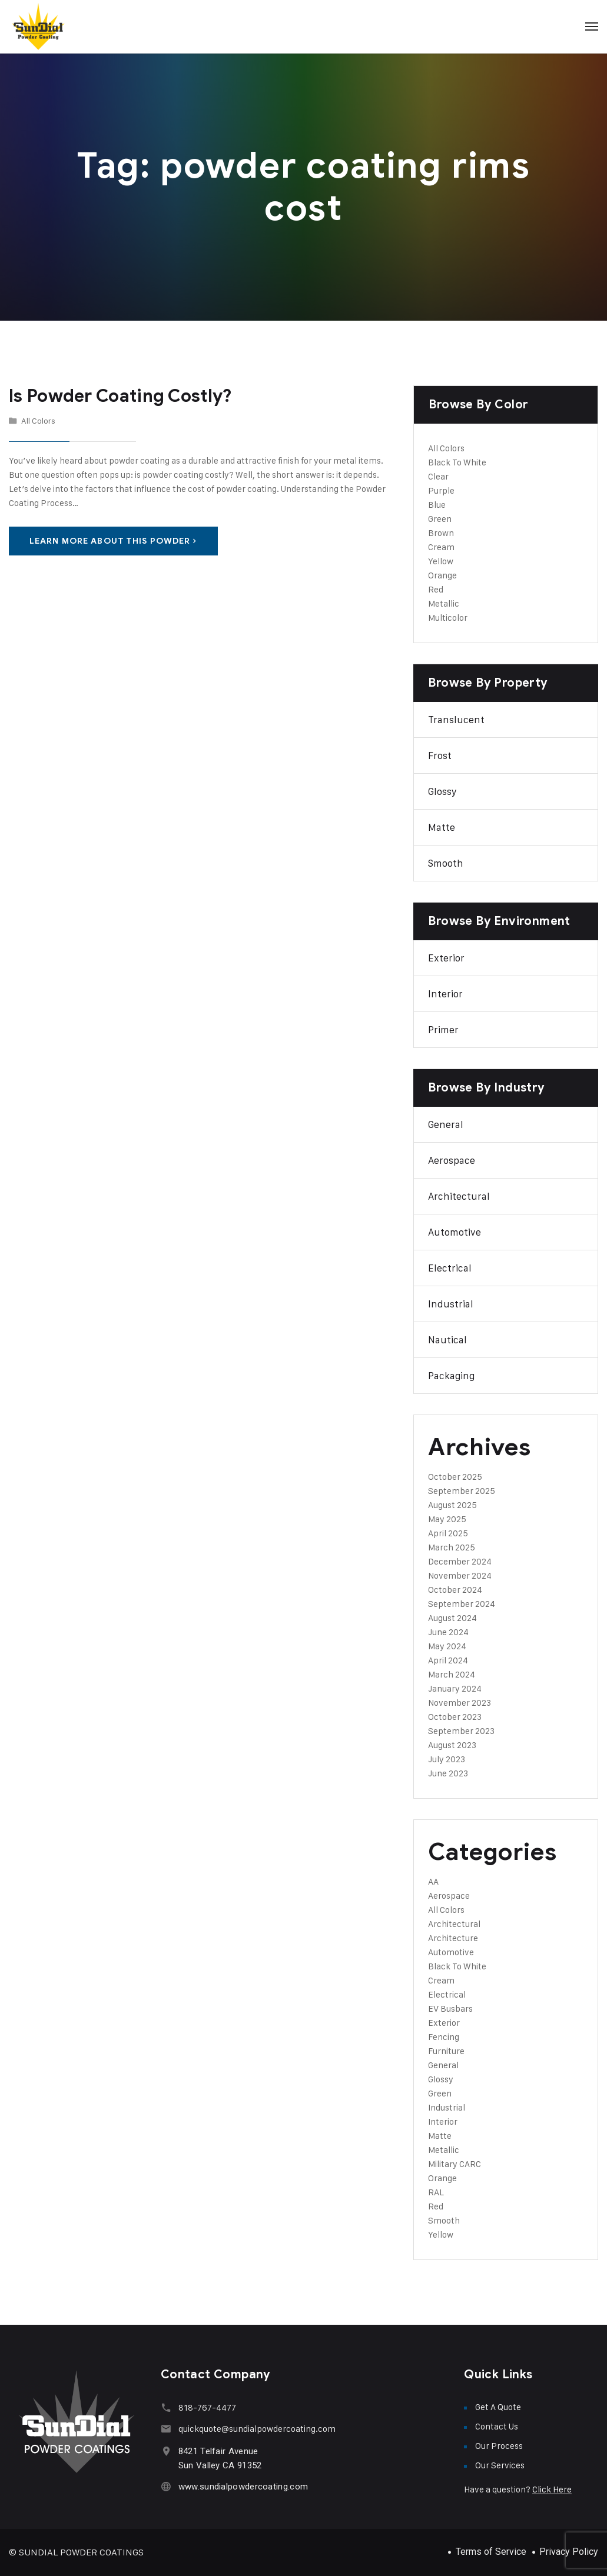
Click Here (552, 2489)
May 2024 (447, 1646)
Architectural (459, 1196)
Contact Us (496, 2426)
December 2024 (460, 1561)
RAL (436, 2192)
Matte (441, 827)
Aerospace (451, 1160)
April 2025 (448, 1533)
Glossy (442, 791)
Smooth (445, 863)
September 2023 (461, 1730)
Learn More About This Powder (113, 541)
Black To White (457, 462)
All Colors (38, 420)
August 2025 (452, 1504)
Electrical (450, 1268)
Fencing (443, 2036)
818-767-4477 (207, 2407)
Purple (441, 490)
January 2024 (455, 1688)
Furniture (446, 2050)
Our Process (499, 2445)
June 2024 (448, 1632)
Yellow (440, 561)
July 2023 (446, 1759)
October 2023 (455, 1716)
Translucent (456, 719)
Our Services (500, 2465)
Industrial (450, 1304)
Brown (441, 532)
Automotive (454, 1232)
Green (440, 518)
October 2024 (455, 1589)
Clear (438, 476)
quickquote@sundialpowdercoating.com (257, 2428)
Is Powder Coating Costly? (121, 396)
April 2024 (448, 1660)
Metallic (443, 603)
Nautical (447, 1340)
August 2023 (452, 1744)
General (445, 1124)
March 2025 (451, 1547)
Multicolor (447, 617)
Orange (442, 575)
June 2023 (448, 1773)
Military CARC (454, 2163)
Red (435, 589)
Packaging (451, 1376)
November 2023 (459, 1702)
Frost (440, 755)
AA (433, 1881)
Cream (441, 547)
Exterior (446, 958)
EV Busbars (450, 2008)
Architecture (453, 1937)
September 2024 (461, 1603)
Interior (445, 994)
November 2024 (460, 1575)
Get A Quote (498, 2406)
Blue (437, 504)
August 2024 (452, 1617)
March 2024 (451, 1674)
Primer (443, 1030)
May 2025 (447, 1519)
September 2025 (461, 1490)
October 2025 (455, 1476)
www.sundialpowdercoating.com (243, 2486)
